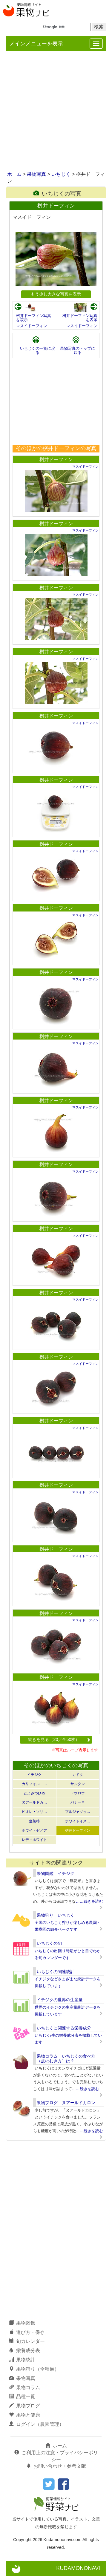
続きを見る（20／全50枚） (59, 1739)
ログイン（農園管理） (36, 2424)
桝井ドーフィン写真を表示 (33, 317)
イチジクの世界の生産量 (60, 1999)
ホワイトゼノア (34, 1830)
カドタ (77, 1775)
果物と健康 (24, 2415)
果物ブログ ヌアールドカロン (66, 2102)
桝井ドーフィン (56, 459)
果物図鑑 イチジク (55, 1873)
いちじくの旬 (49, 1943)
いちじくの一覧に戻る (37, 350)
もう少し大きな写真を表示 (56, 294)
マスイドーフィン (31, 326)
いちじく (60, 174)
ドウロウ (77, 1793)
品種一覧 (22, 2396)
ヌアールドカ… (34, 1802)
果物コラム (24, 2387)
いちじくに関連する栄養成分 (64, 2028)
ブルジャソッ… (77, 1812)
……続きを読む (89, 1901)
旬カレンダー (27, 2341)
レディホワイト (34, 1840)
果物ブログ (24, 2405)
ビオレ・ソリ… (34, 1812)
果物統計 (22, 2359)
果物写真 (36, 174)
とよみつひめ (34, 1793)
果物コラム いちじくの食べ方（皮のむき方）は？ (66, 2058)
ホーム (14, 174)
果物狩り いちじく (55, 1915)
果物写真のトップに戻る (77, 350)
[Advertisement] (56, 112)
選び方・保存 (27, 2332)
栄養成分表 (24, 2350)
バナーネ (77, 1802)
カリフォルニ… (34, 1784)
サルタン (77, 1784)
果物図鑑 (22, 2323)
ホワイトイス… (77, 1821)
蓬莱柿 (34, 1821)
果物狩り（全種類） (34, 2369)
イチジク (34, 1775)
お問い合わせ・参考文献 (56, 2466)
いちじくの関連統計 (55, 1971)
